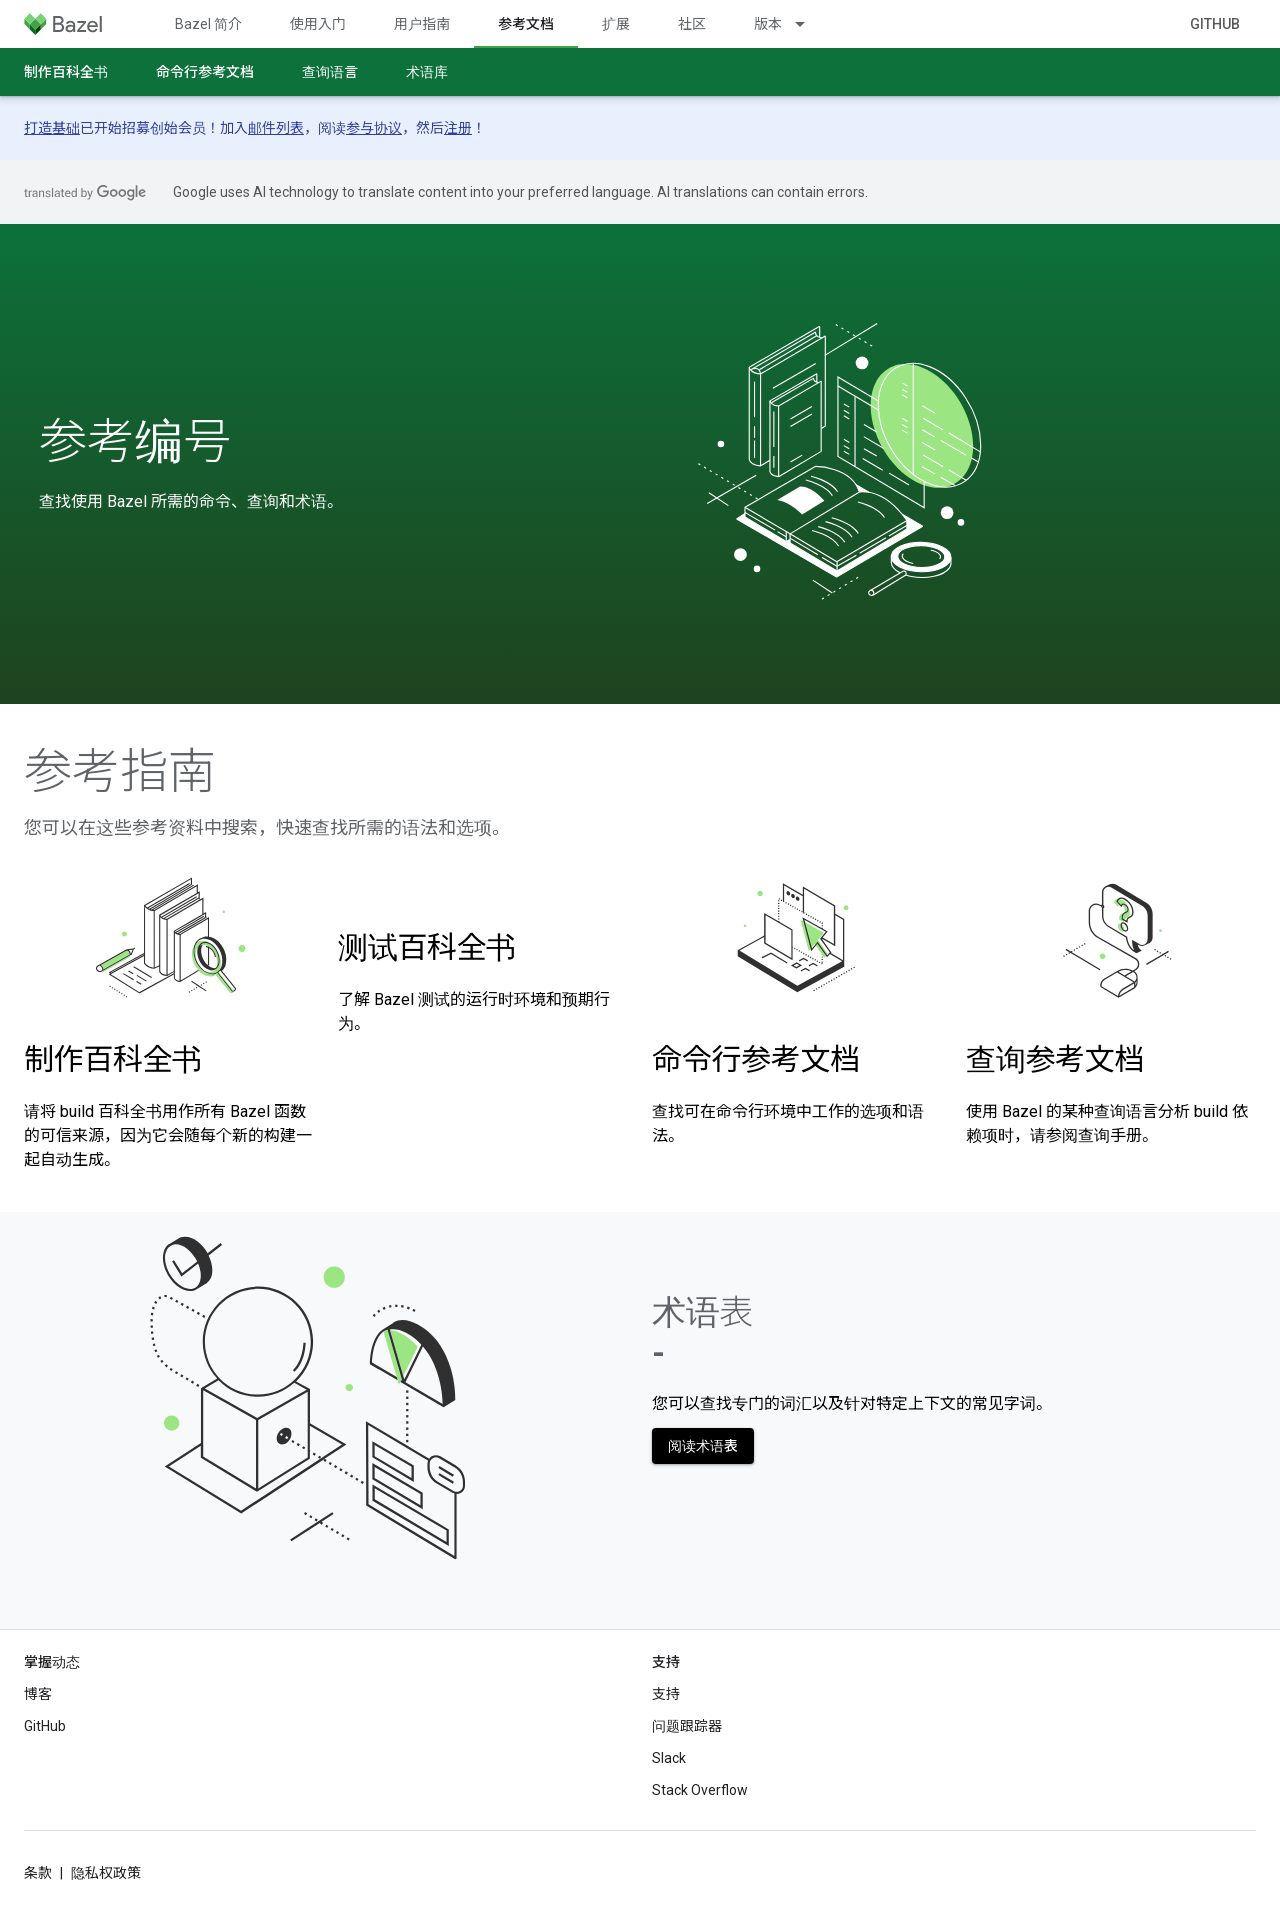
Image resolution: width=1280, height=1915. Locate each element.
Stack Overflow (700, 1790)
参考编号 (135, 442)
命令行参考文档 (205, 72)
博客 (38, 1694)
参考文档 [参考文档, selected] (526, 24)
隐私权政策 (106, 1873)
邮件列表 (276, 128)
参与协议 (374, 128)
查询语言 (330, 72)
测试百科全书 (427, 947)
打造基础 (52, 128)
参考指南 (120, 772)
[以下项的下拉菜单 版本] (809, 24)
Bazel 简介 (208, 24)
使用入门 (318, 24)
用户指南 (422, 24)
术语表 (702, 1332)
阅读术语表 (703, 1446)
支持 (666, 1694)
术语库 (427, 72)
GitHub (1215, 24)
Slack (669, 1758)
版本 (768, 24)
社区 (692, 24)
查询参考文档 (1055, 1059)
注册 (458, 128)
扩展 (616, 24)
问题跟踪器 (687, 1726)
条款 (38, 1873)
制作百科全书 (66, 72)
